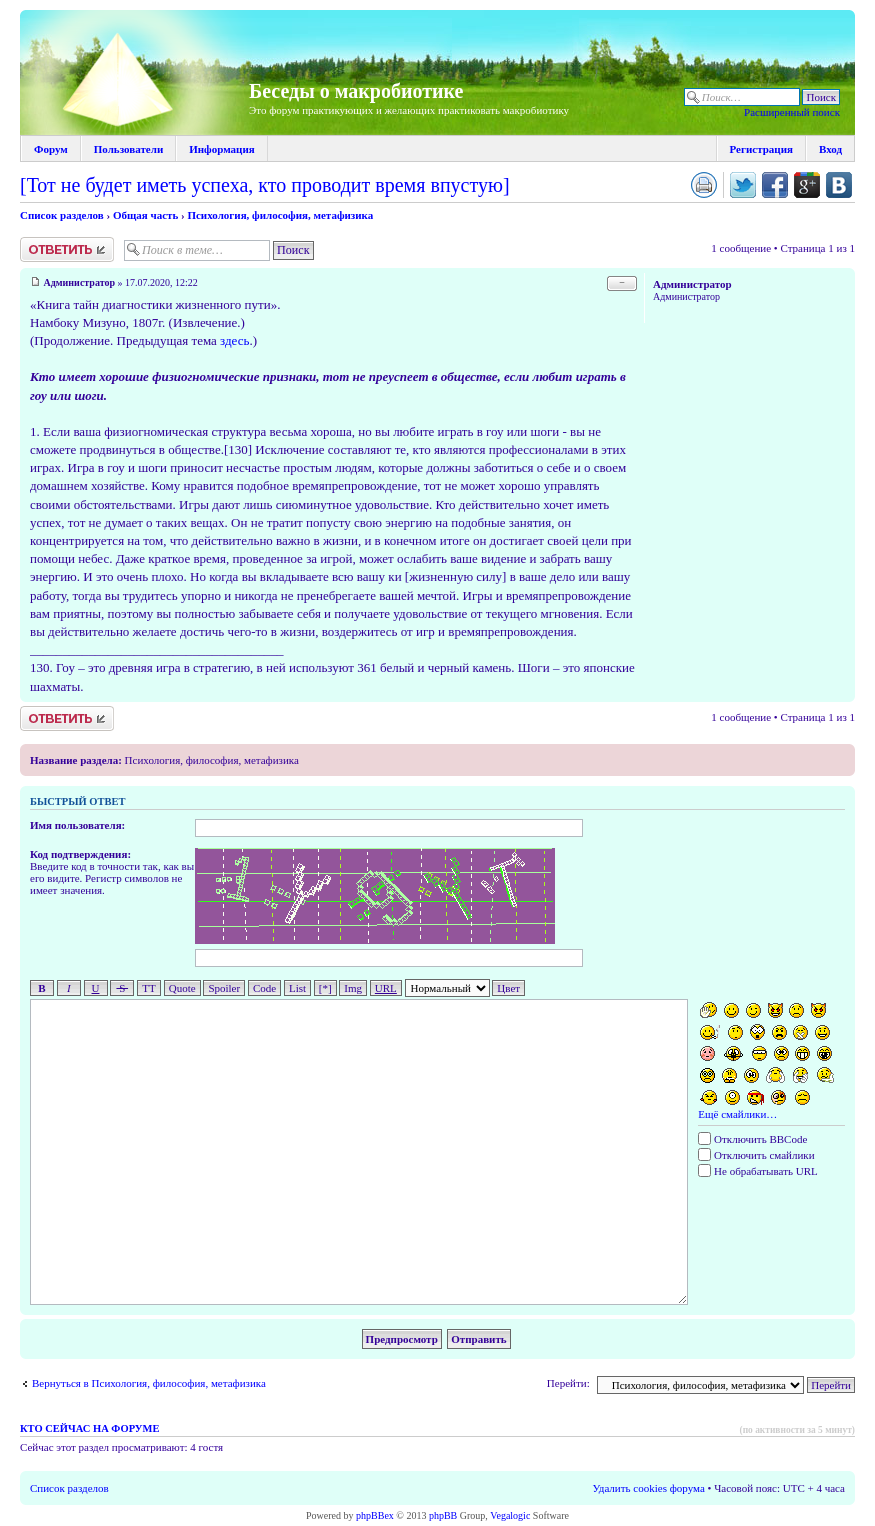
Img (353, 988)
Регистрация (761, 149)
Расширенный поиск (792, 112)
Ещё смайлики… (737, 1114)
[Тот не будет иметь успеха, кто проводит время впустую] (265, 185)
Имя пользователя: (77, 825)
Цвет (508, 988)
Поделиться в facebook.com (775, 185)
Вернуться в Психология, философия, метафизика (149, 1383)
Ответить (67, 249)
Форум (51, 149)
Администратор (80, 282)
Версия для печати (704, 185)
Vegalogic (510, 1515)
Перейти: (568, 1383)
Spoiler (224, 988)
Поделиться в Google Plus (807, 185)
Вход (830, 149)
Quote (182, 988)
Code (264, 988)
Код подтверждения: (80, 854)
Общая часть (145, 215)
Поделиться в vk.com (839, 185)
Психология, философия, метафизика (280, 215)
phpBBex (375, 1515)
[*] (325, 988)
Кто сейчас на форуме (89, 1428)
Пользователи (128, 149)
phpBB (443, 1515)
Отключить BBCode (752, 1139)
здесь (234, 340)
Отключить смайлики (756, 1155)
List (297, 988)
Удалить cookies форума (649, 1488)
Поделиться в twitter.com (743, 185)
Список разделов (62, 215)
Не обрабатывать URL (757, 1171)
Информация (222, 149)
